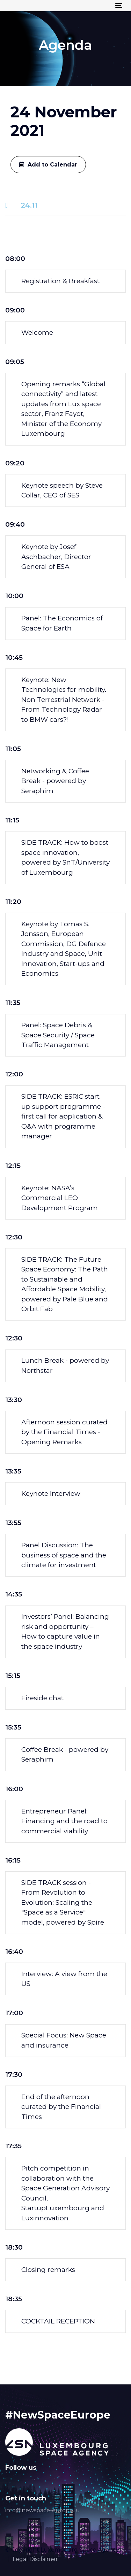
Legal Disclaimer (35, 2559)
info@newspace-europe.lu (42, 2510)
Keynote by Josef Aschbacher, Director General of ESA (56, 557)
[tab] (65, 281)
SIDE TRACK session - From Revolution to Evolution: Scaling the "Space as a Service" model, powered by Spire (62, 1902)
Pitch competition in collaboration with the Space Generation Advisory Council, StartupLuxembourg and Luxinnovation (65, 2193)
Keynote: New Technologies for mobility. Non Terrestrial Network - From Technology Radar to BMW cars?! (63, 700)
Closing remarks (48, 2270)
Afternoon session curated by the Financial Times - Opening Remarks (64, 1432)
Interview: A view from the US (64, 1979)
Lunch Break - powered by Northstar (65, 1365)
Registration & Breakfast (60, 281)
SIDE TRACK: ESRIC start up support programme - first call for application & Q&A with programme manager (63, 1116)
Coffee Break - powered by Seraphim (64, 1755)
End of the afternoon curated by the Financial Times (61, 2107)
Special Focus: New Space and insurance (63, 2040)
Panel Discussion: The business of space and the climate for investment (63, 1555)
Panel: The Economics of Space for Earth (62, 623)
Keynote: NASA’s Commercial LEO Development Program (59, 1198)
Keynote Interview (50, 1494)
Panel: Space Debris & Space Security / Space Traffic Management (58, 1035)
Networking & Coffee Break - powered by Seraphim (55, 781)
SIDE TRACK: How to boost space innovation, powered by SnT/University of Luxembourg (65, 857)
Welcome (37, 332)
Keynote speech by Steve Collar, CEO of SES (62, 490)
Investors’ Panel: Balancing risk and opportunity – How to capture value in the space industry (65, 1631)
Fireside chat (42, 1698)
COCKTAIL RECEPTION (58, 2321)
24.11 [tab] (29, 205)
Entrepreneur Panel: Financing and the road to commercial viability (64, 1821)
